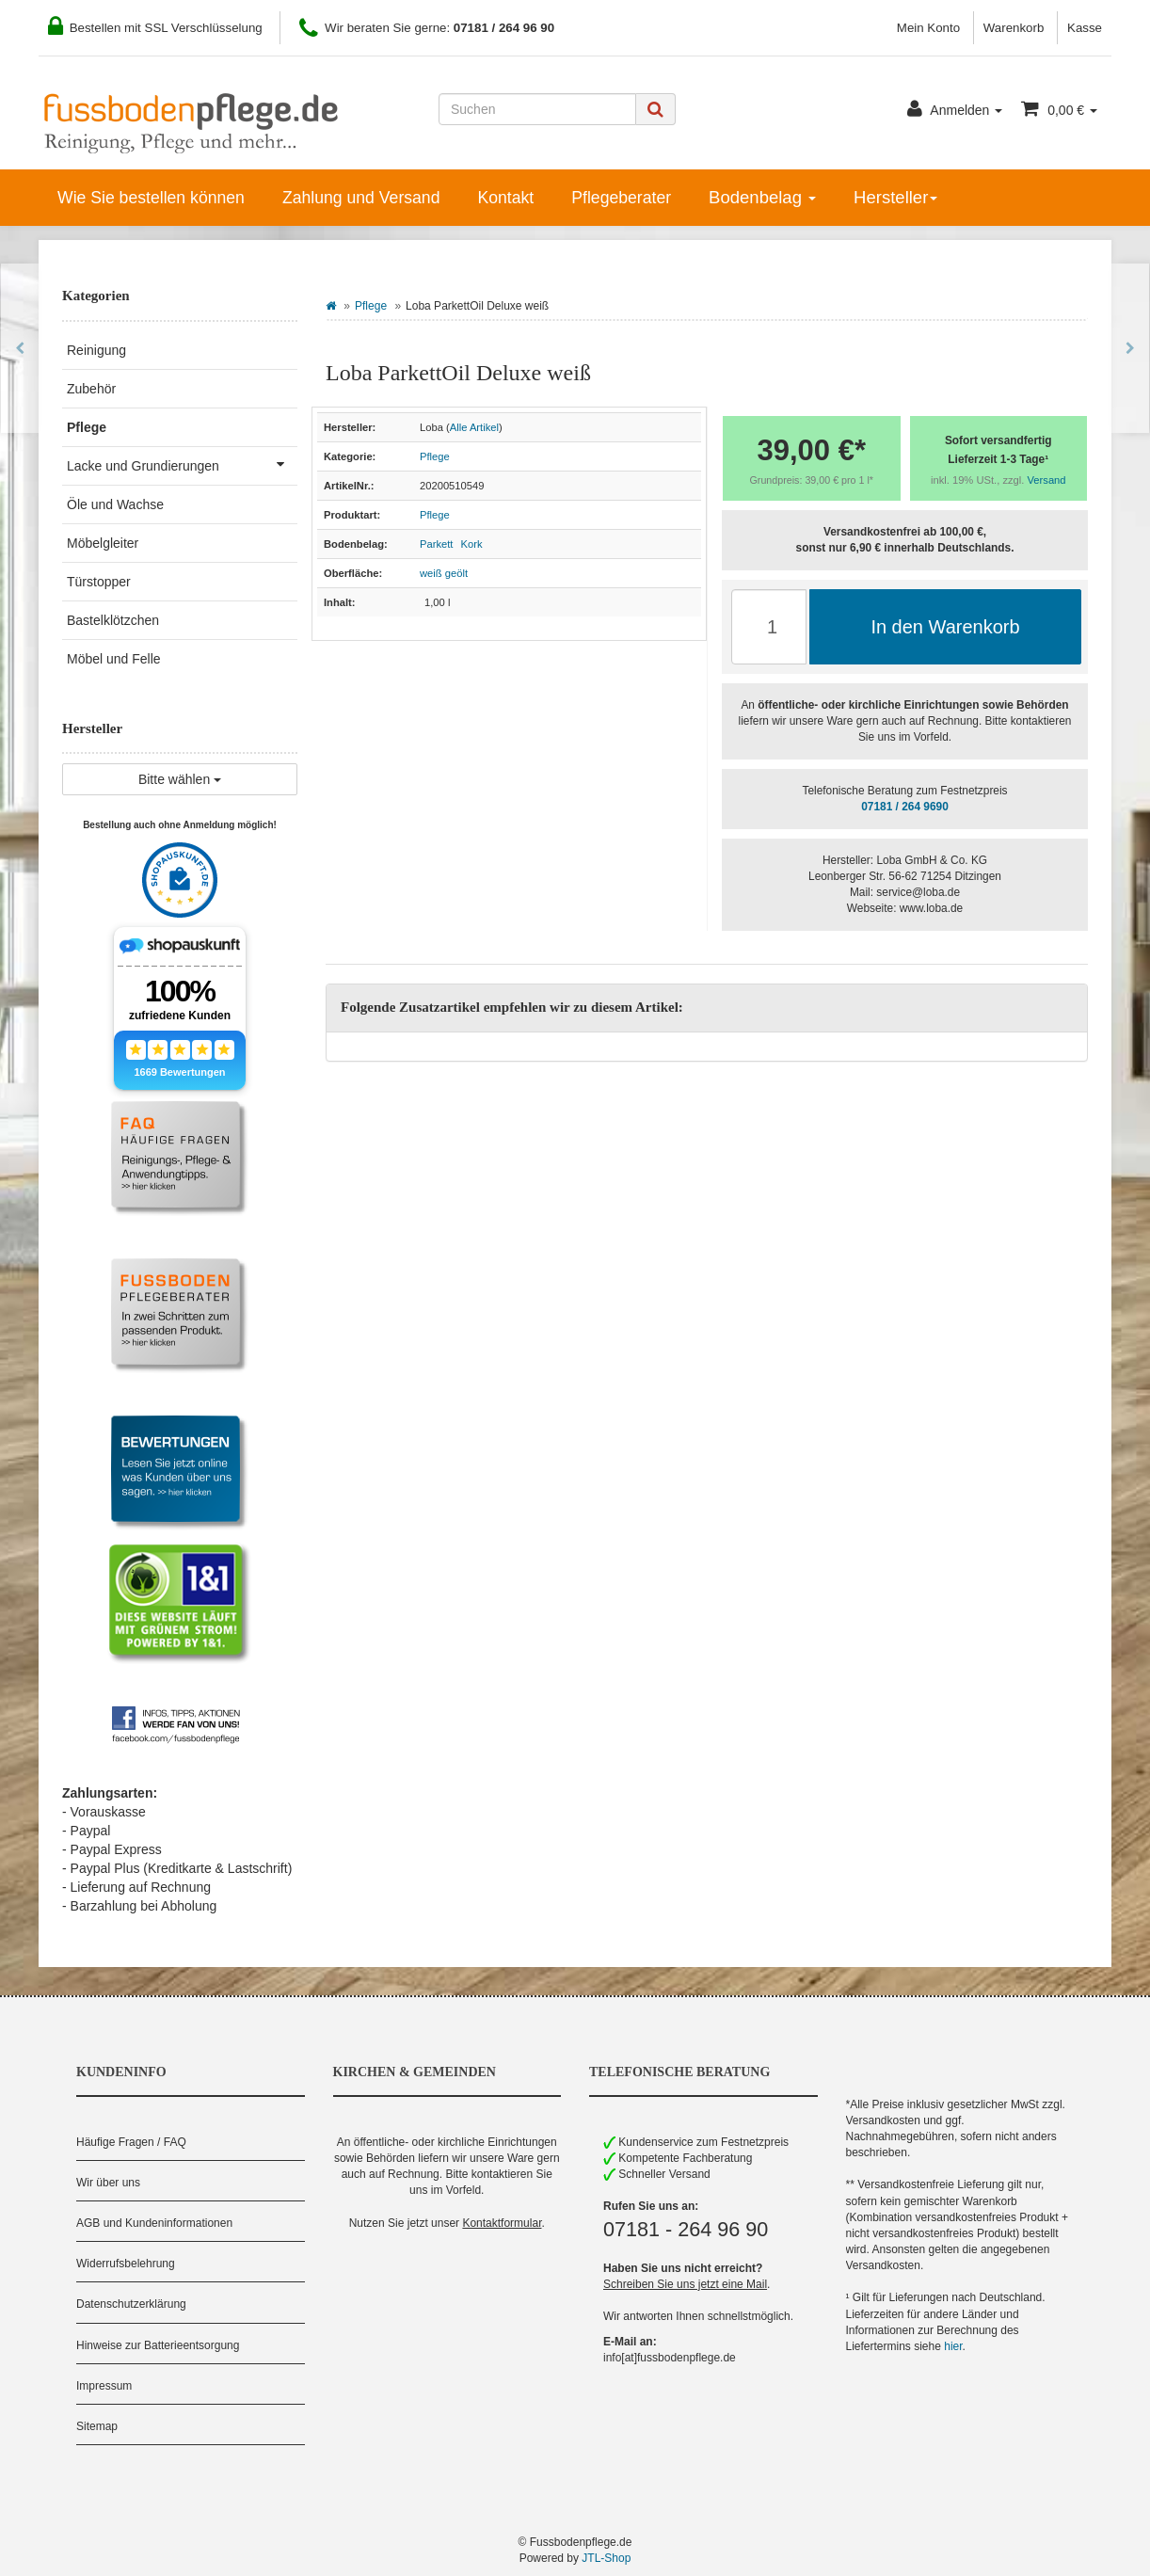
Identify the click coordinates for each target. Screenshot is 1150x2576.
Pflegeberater (621, 197)
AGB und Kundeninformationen (154, 2223)
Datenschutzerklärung (131, 2304)
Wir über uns (108, 2182)
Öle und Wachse (115, 504)
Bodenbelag (762, 197)
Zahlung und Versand (361, 197)
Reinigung (96, 350)
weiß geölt (444, 573)
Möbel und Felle (114, 658)
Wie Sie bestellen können (151, 197)
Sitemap (97, 2426)
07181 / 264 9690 (905, 806)
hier (953, 2346)
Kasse (1084, 28)
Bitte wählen (179, 779)
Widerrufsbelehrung (125, 2263)
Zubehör (91, 388)
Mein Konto (928, 28)
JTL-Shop (606, 2558)
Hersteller (895, 197)
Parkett (436, 544)
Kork (472, 544)
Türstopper (99, 581)
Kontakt (505, 197)
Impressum (104, 2385)
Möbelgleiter (102, 543)
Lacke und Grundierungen (182, 464)
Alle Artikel (474, 427)
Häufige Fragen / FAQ (131, 2142)
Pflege (371, 305)
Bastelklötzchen (113, 620)
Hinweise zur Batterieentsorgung (157, 2345)
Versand (1047, 480)
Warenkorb (1014, 28)
